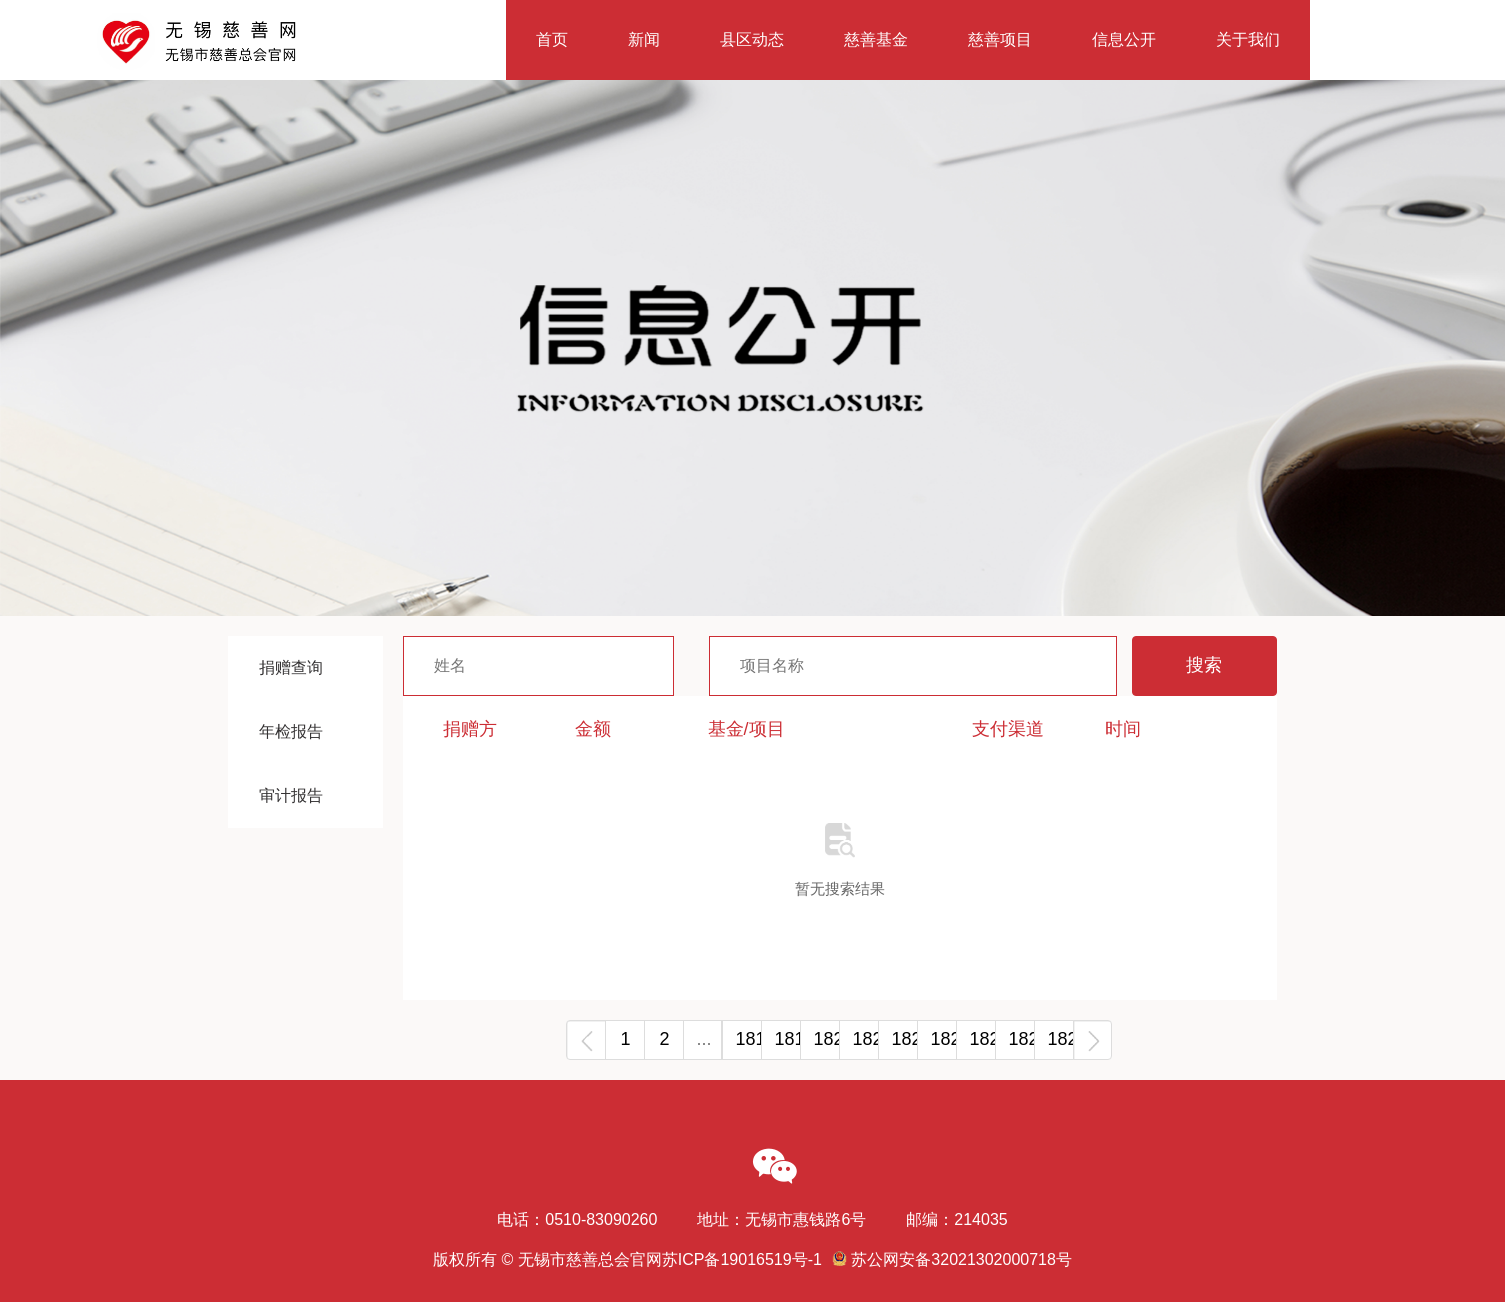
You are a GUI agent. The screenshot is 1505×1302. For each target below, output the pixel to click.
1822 (904, 1039)
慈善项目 (1000, 39)
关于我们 (1248, 39)
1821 (865, 1039)
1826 (1060, 1039)
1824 (982, 1039)
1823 (943, 1039)
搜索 (1204, 665)
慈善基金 (876, 39)
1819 (787, 1039)
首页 (552, 39)
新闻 (644, 39)
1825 (1021, 1039)
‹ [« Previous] (586, 1039)
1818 (748, 1039)
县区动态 (752, 39)
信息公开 (1124, 39)
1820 (826, 1039)
